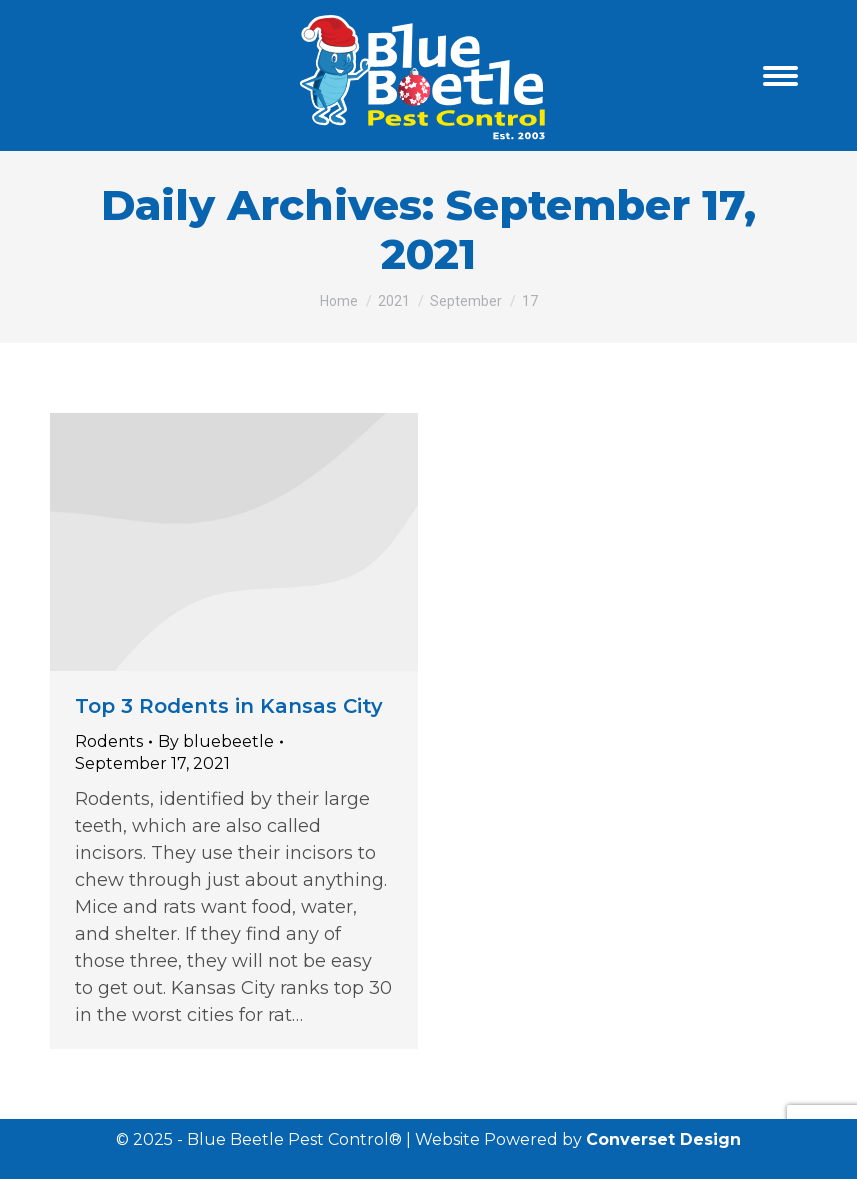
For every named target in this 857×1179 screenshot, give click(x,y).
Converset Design (663, 1139)
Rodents (109, 741)
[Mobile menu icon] (780, 76)
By (216, 741)
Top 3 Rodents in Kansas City (229, 706)
